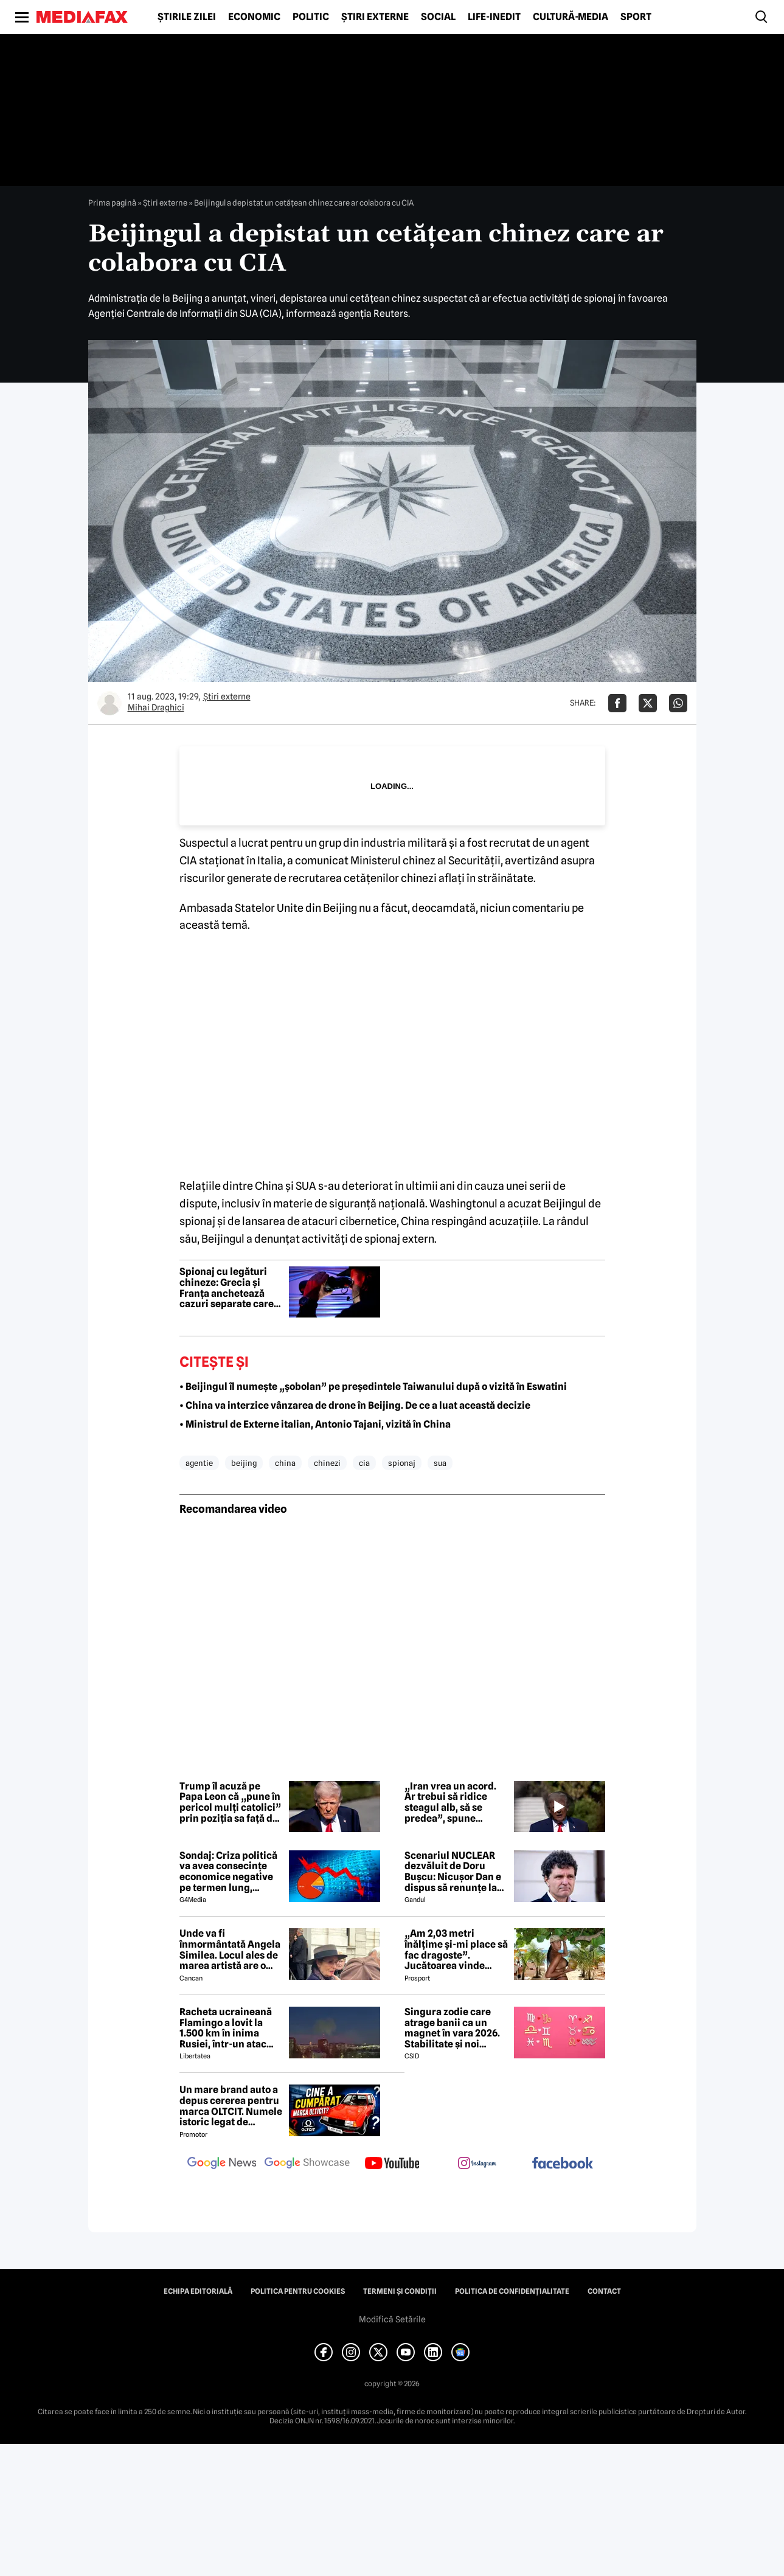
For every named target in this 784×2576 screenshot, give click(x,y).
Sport (635, 17)
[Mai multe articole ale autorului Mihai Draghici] (109, 703)
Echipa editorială (198, 2291)
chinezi (327, 1463)
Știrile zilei (187, 17)
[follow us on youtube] (392, 2164)
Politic (311, 17)
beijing (244, 1463)
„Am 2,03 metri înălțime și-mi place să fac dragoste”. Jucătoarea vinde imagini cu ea (456, 1949)
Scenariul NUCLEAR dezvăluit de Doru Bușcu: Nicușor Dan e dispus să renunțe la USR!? (452, 1871)
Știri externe (375, 17)
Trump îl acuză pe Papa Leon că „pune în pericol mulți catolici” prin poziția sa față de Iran (230, 1802)
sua (440, 1463)
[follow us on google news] (222, 2164)
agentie (199, 1463)
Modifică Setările (392, 2319)
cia (364, 1463)
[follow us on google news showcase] (307, 2164)
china (285, 1463)
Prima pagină (112, 202)
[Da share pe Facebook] (617, 703)
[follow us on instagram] (477, 2164)
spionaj (401, 1463)
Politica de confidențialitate (512, 2291)
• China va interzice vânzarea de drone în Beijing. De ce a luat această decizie (354, 1405)
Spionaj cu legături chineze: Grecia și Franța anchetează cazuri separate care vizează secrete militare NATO (226, 1287)
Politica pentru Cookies (298, 2291)
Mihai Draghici (156, 707)
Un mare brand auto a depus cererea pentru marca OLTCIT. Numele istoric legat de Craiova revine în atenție (230, 2106)
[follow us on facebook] (562, 2164)
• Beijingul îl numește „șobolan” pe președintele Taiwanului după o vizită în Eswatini (373, 1386)
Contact (604, 2291)
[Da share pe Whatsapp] (678, 703)
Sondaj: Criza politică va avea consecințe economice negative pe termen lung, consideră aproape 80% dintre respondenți (228, 1871)
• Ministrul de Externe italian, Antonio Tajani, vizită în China (315, 1424)
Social (438, 17)
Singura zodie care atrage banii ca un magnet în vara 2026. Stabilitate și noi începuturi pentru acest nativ (452, 2028)
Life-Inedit (494, 17)
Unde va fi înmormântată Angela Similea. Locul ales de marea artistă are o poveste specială (229, 1949)
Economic (254, 17)
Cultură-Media (570, 17)
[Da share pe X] (648, 703)
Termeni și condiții (400, 2291)
